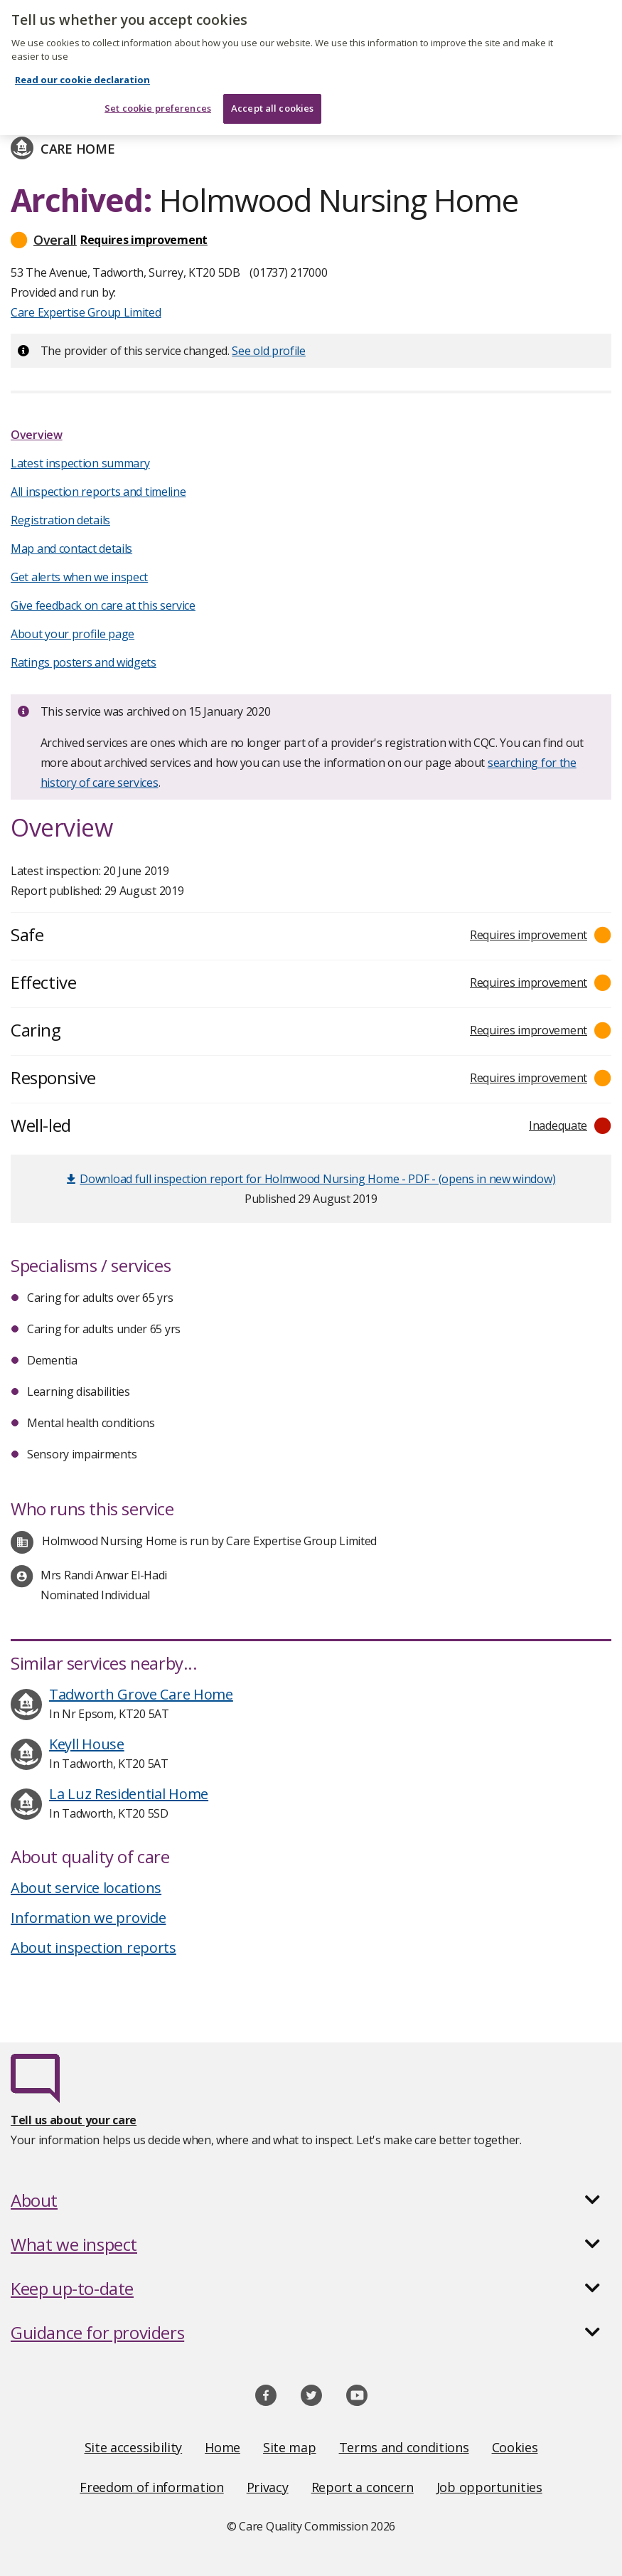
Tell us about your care (73, 2120)
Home (222, 2447)
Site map (289, 2447)
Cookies (515, 2447)
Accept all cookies (272, 99)
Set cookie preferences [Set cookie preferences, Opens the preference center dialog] (157, 99)
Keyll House (86, 1744)
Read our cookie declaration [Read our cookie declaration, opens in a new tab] (82, 70)
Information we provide (88, 1917)
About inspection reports (93, 1947)
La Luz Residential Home (128, 1793)
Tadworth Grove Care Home (141, 1694)
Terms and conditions (404, 2447)
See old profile (269, 351)
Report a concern (362, 2487)
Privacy (268, 2487)
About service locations (86, 1887)
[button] (311, 239)
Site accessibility (134, 2447)
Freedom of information (151, 2487)
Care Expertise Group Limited (86, 312)
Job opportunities (489, 2487)
